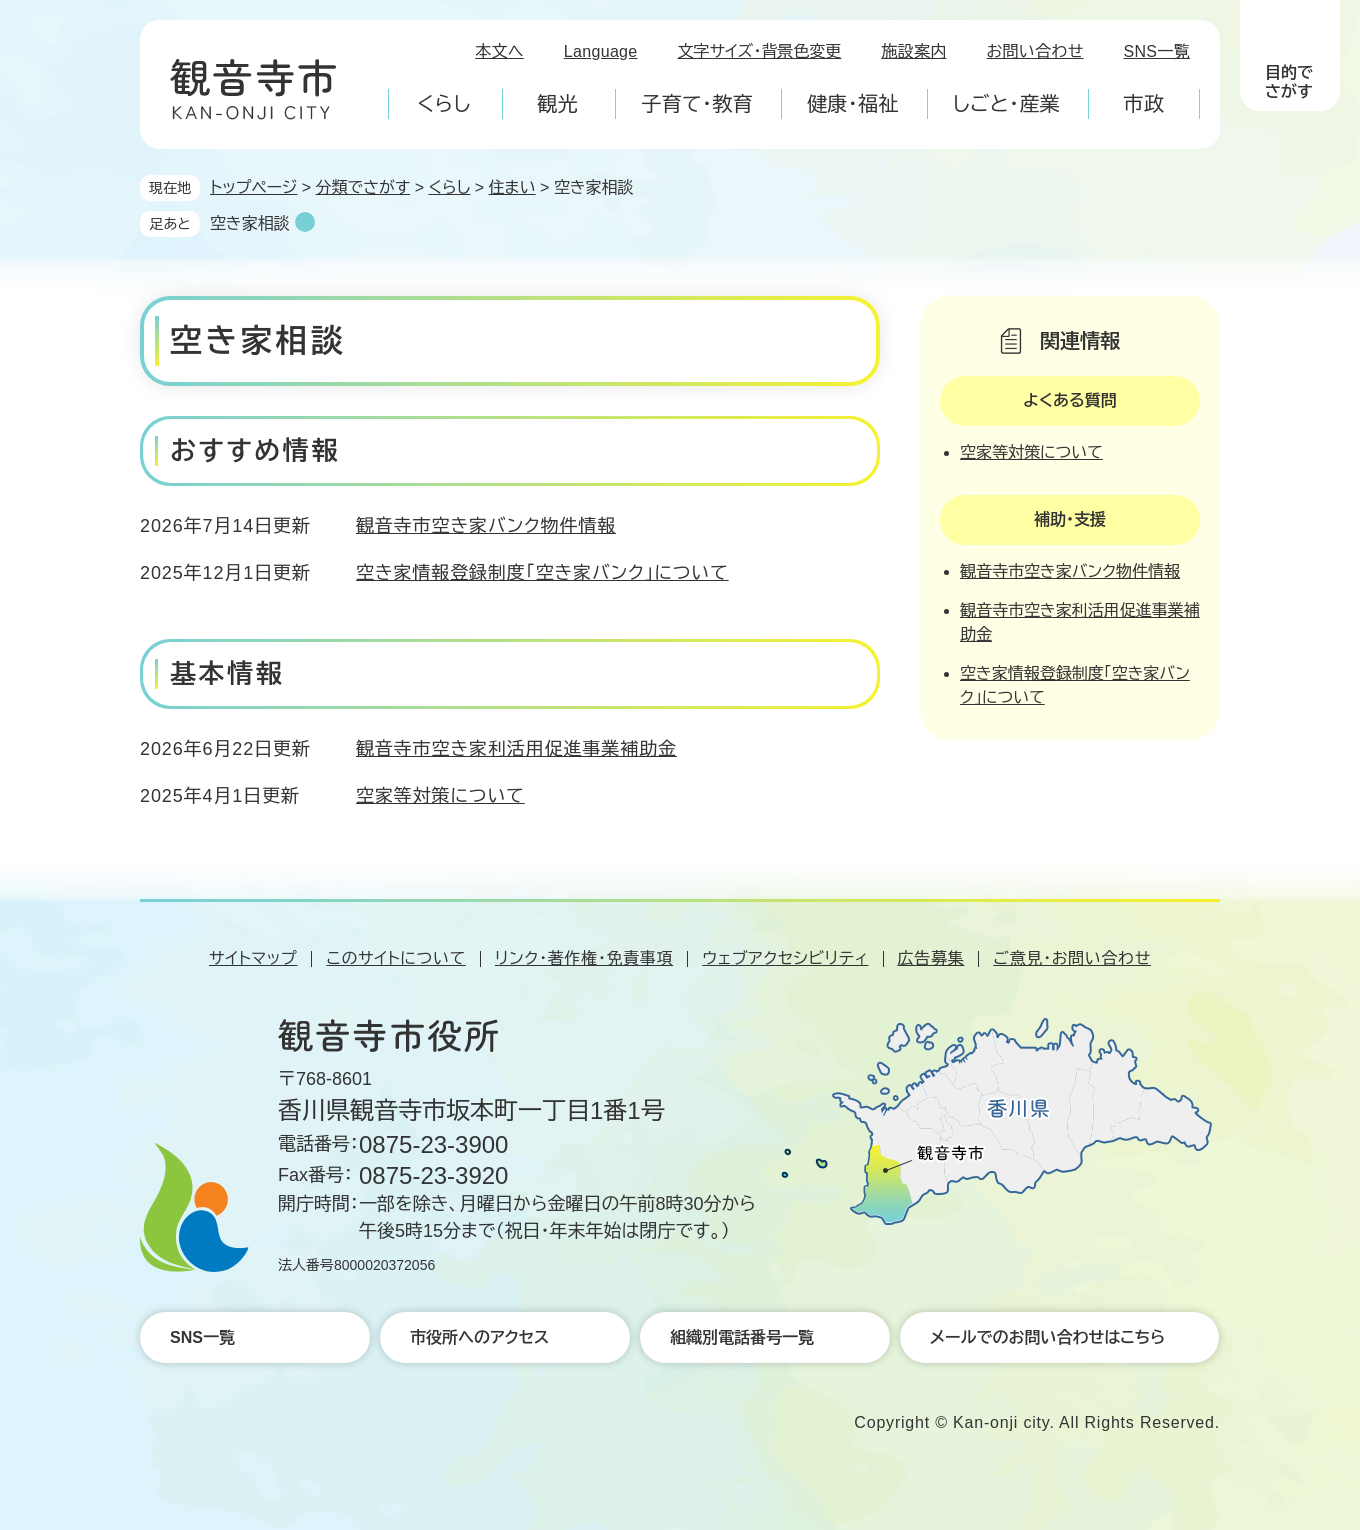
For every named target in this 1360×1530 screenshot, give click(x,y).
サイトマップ (253, 958)
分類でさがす (363, 187)
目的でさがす (1289, 82)
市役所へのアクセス (479, 1337)
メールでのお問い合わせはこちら (1047, 1337)
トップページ (253, 187)
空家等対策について (440, 796)
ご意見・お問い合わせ (1072, 958)
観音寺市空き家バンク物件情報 (486, 526)
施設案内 (913, 51)
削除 (305, 222)
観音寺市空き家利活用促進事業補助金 (516, 749)
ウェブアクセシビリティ (785, 958)
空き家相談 (250, 223)
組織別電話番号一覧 (742, 1337)
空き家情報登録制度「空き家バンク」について (542, 573)
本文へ (499, 51)
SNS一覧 (1157, 51)
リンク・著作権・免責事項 (584, 958)
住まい (512, 187)
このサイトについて (395, 958)
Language (601, 51)
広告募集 (931, 958)
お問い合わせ (1035, 51)
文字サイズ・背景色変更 (760, 51)
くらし (449, 187)
